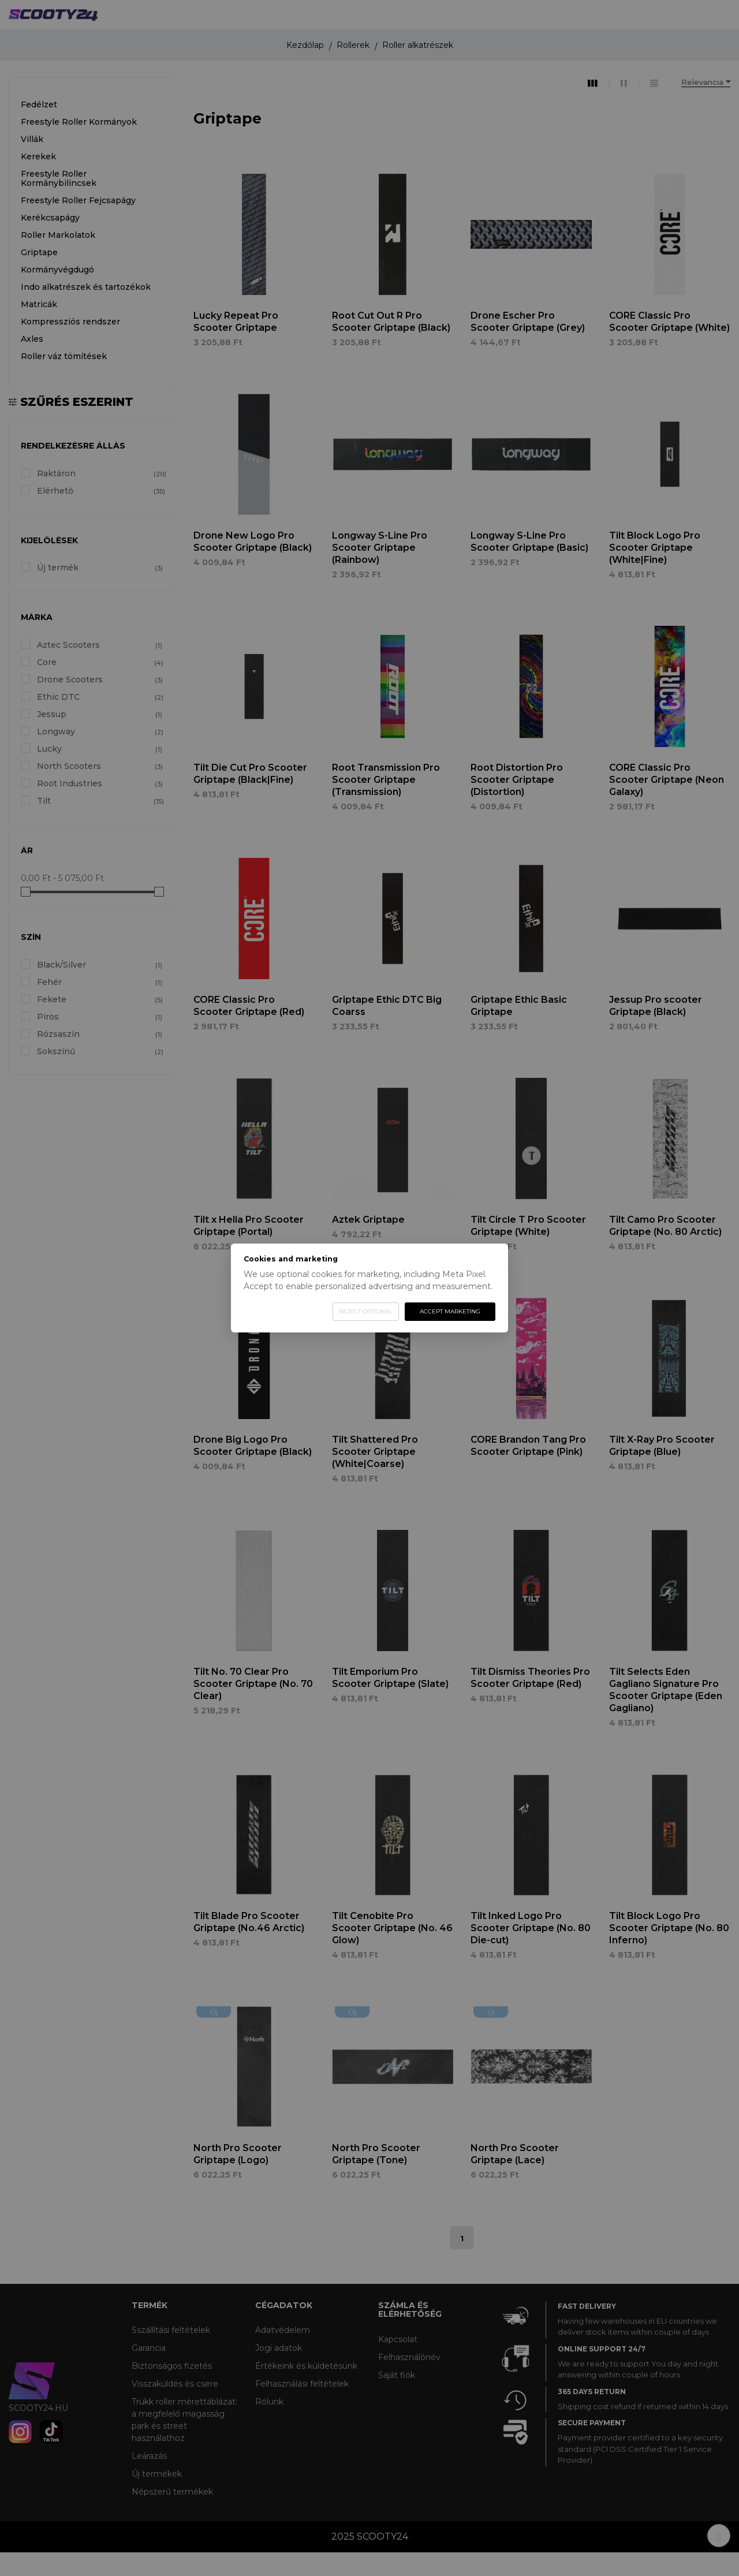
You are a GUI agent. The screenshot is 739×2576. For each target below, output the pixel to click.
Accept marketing (450, 1311)
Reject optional (366, 1311)
